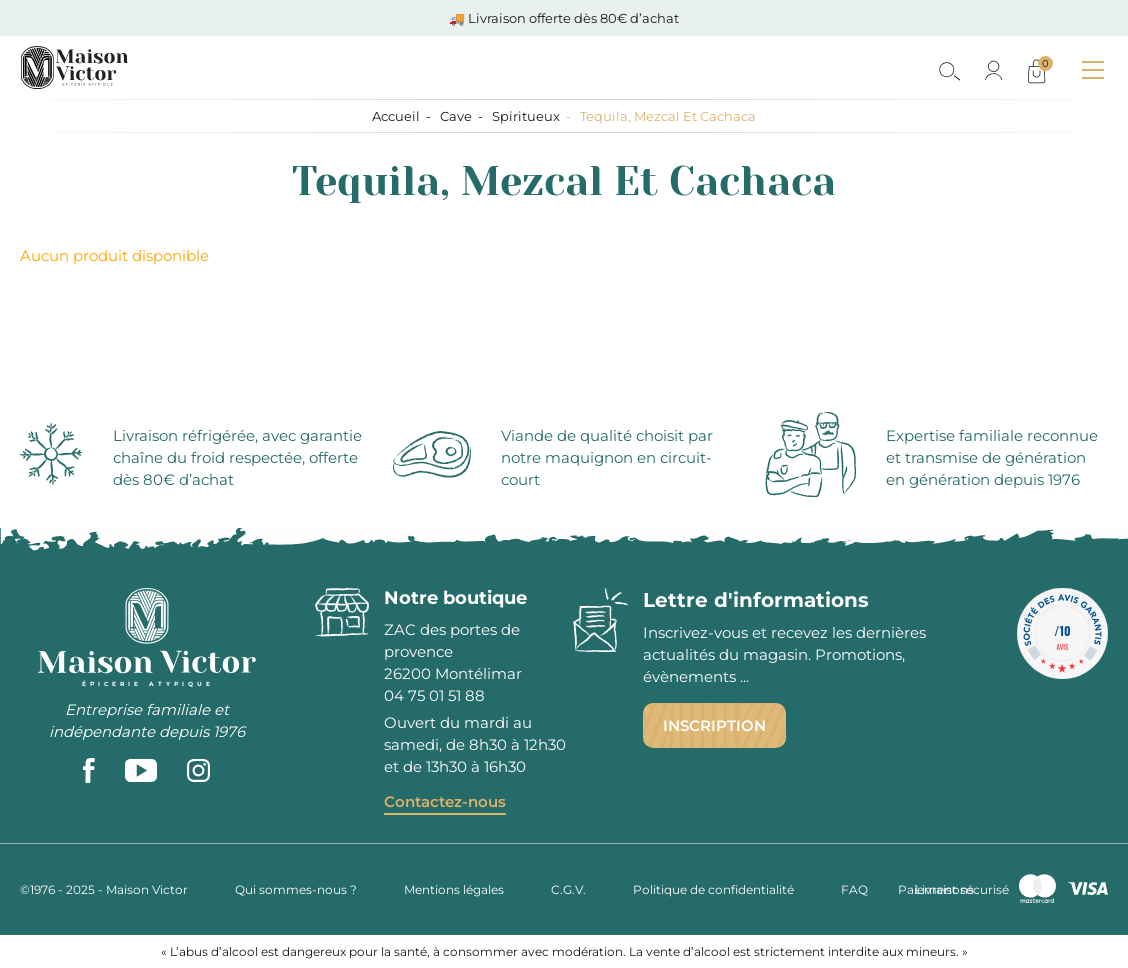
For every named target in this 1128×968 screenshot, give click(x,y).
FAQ (854, 889)
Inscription (714, 725)
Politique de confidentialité (713, 889)
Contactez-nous (445, 801)
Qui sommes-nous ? (296, 889)
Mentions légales (454, 889)
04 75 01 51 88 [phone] (434, 695)
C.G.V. (568, 889)
